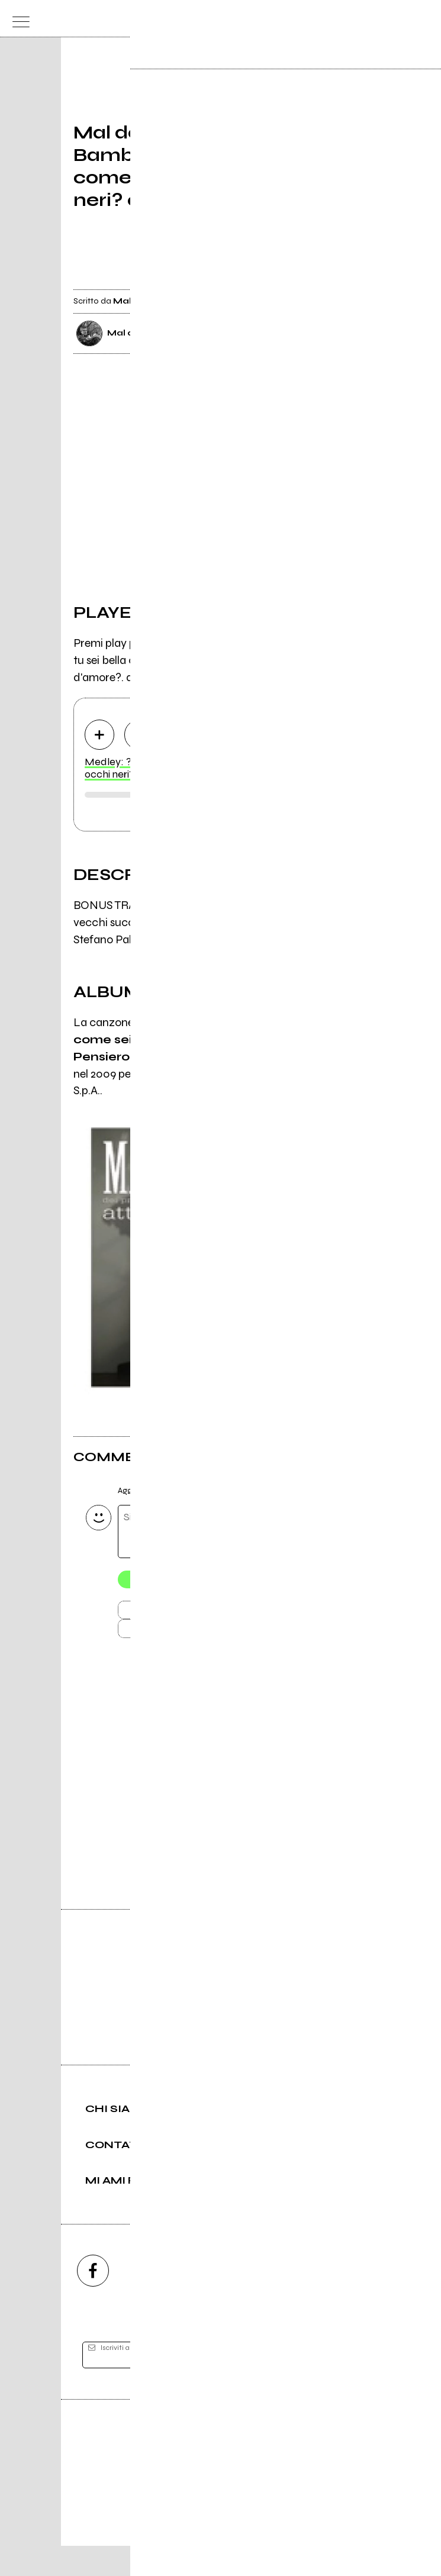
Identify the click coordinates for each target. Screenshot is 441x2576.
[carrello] (376, 18)
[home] (194, 17)
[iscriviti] (335, 2385)
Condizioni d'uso (194, 2526)
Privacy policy (253, 2526)
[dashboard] (423, 18)
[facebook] (93, 2301)
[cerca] (400, 18)
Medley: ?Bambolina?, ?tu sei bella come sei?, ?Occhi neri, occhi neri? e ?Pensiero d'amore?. (218, 769)
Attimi (312, 1058)
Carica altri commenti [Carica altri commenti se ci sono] (189, 1634)
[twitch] (285, 2301)
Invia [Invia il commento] (177, 1613)
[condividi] (357, 280)
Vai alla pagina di (221, 1805)
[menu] (18, 18)
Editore (220, 2471)
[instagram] (157, 2301)
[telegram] (349, 2301)
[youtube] (221, 2301)
